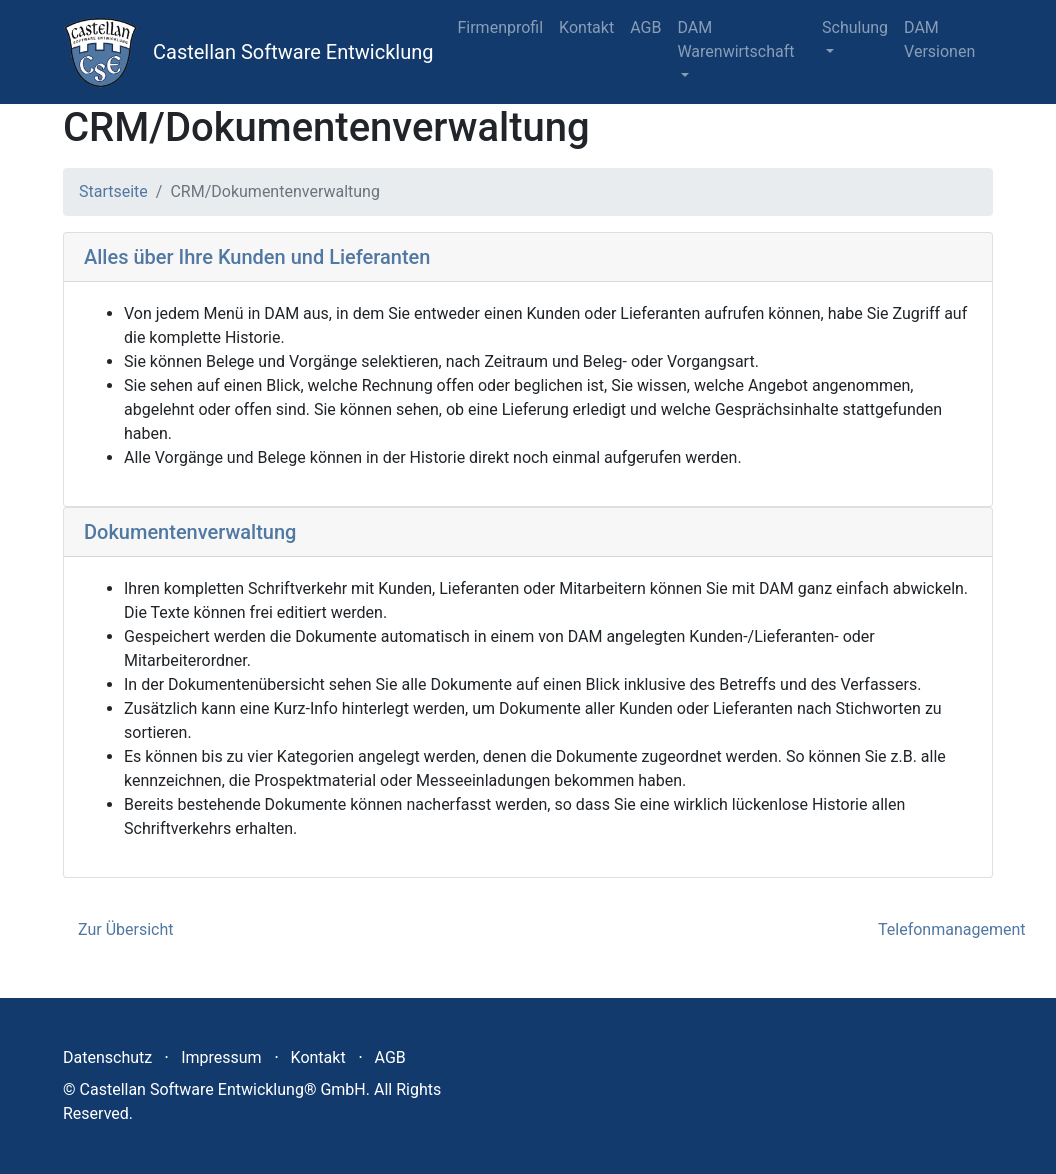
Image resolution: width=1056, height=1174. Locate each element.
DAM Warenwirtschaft (735, 39)
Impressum (221, 1057)
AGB (645, 27)
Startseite (113, 191)
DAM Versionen (939, 39)
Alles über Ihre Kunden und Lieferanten (257, 257)
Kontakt (586, 27)
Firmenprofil (500, 27)
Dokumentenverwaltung (190, 532)
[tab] (528, 257)
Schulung (855, 27)
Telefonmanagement (951, 929)
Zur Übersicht (125, 929)
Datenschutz (107, 1057)
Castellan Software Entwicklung (293, 52)
